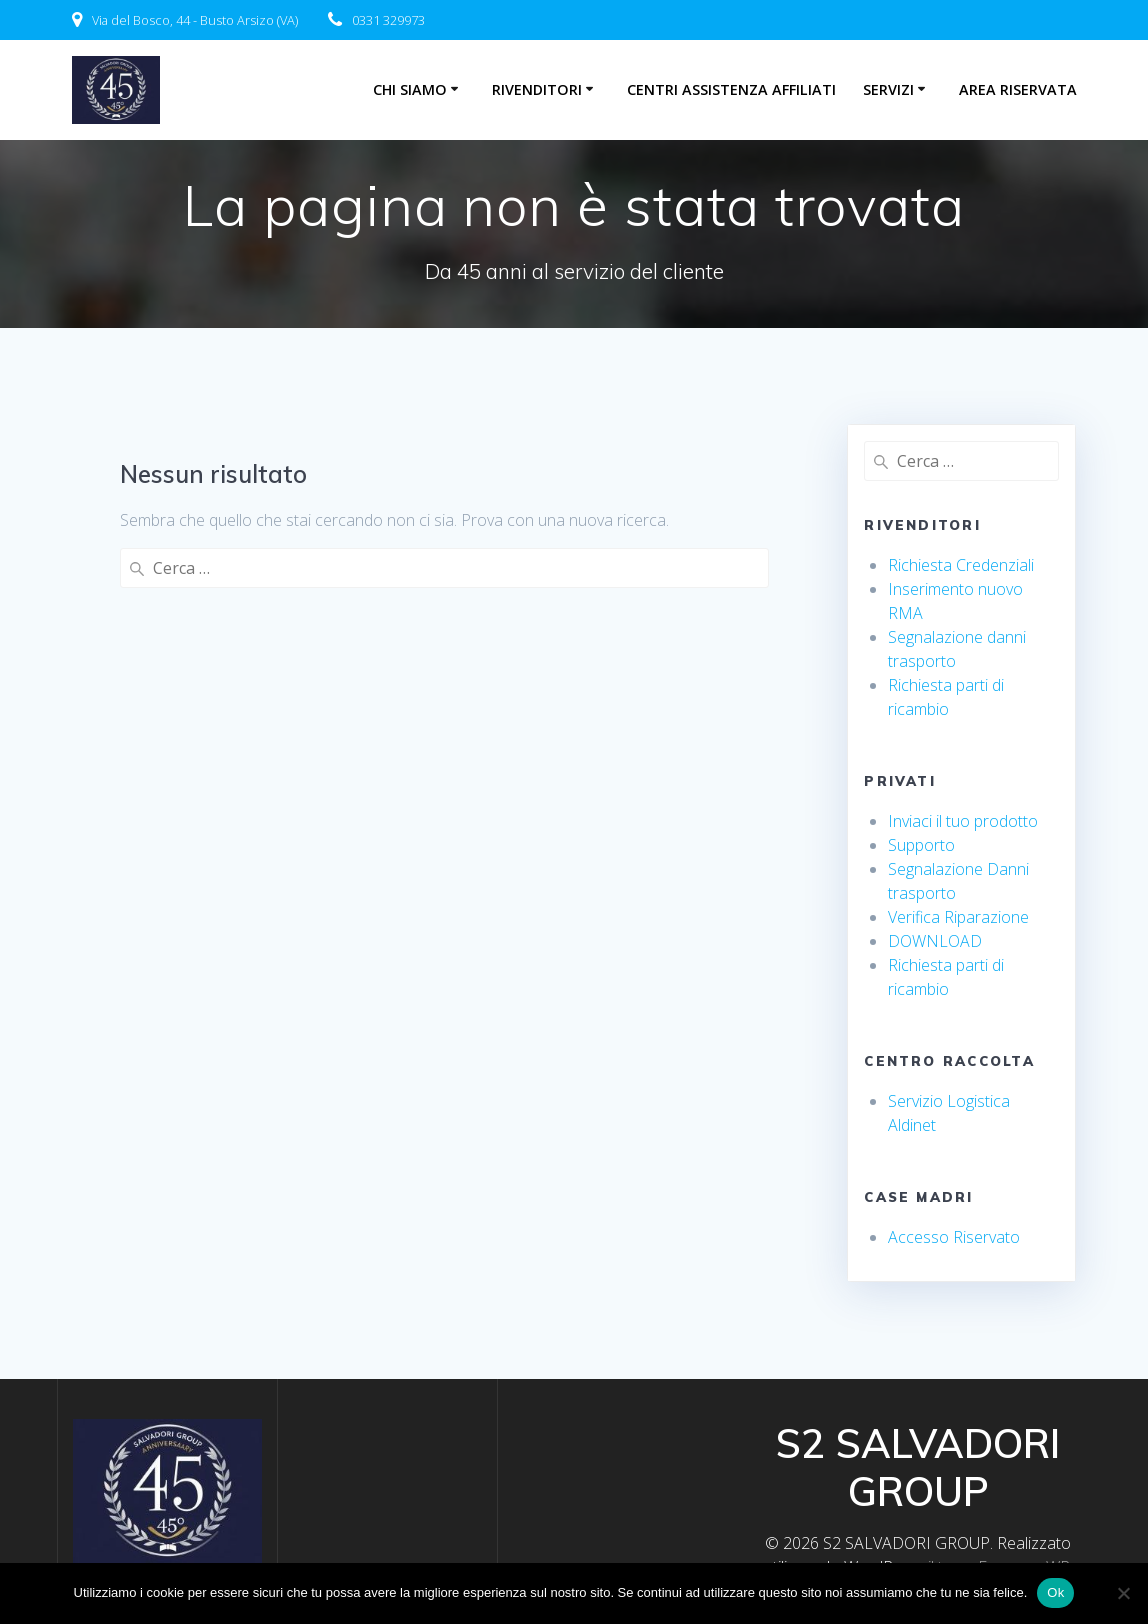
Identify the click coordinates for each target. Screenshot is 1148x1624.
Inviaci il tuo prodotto (963, 821)
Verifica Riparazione (958, 917)
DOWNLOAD (935, 941)
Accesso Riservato (954, 1237)
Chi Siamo (410, 89)
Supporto (921, 845)
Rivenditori (537, 89)
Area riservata (1018, 89)
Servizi (888, 89)
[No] (1123, 1593)
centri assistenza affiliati (731, 89)
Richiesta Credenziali (961, 565)
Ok (1055, 1592)
